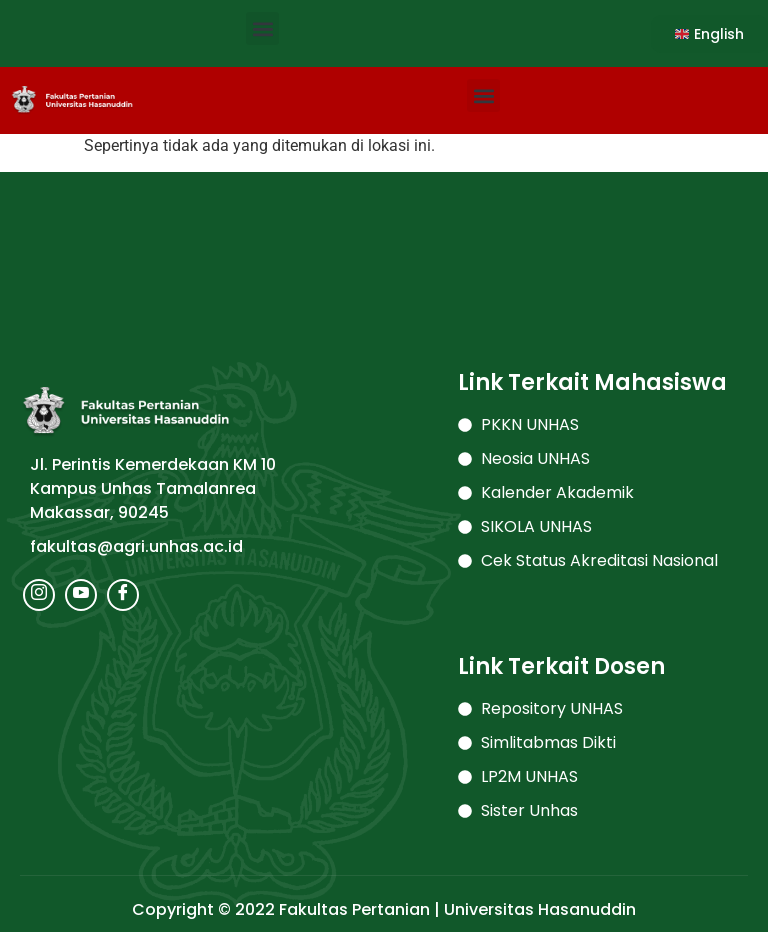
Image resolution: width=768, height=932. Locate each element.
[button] (262, 28)
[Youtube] (81, 595)
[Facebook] (123, 595)
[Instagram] (39, 595)
